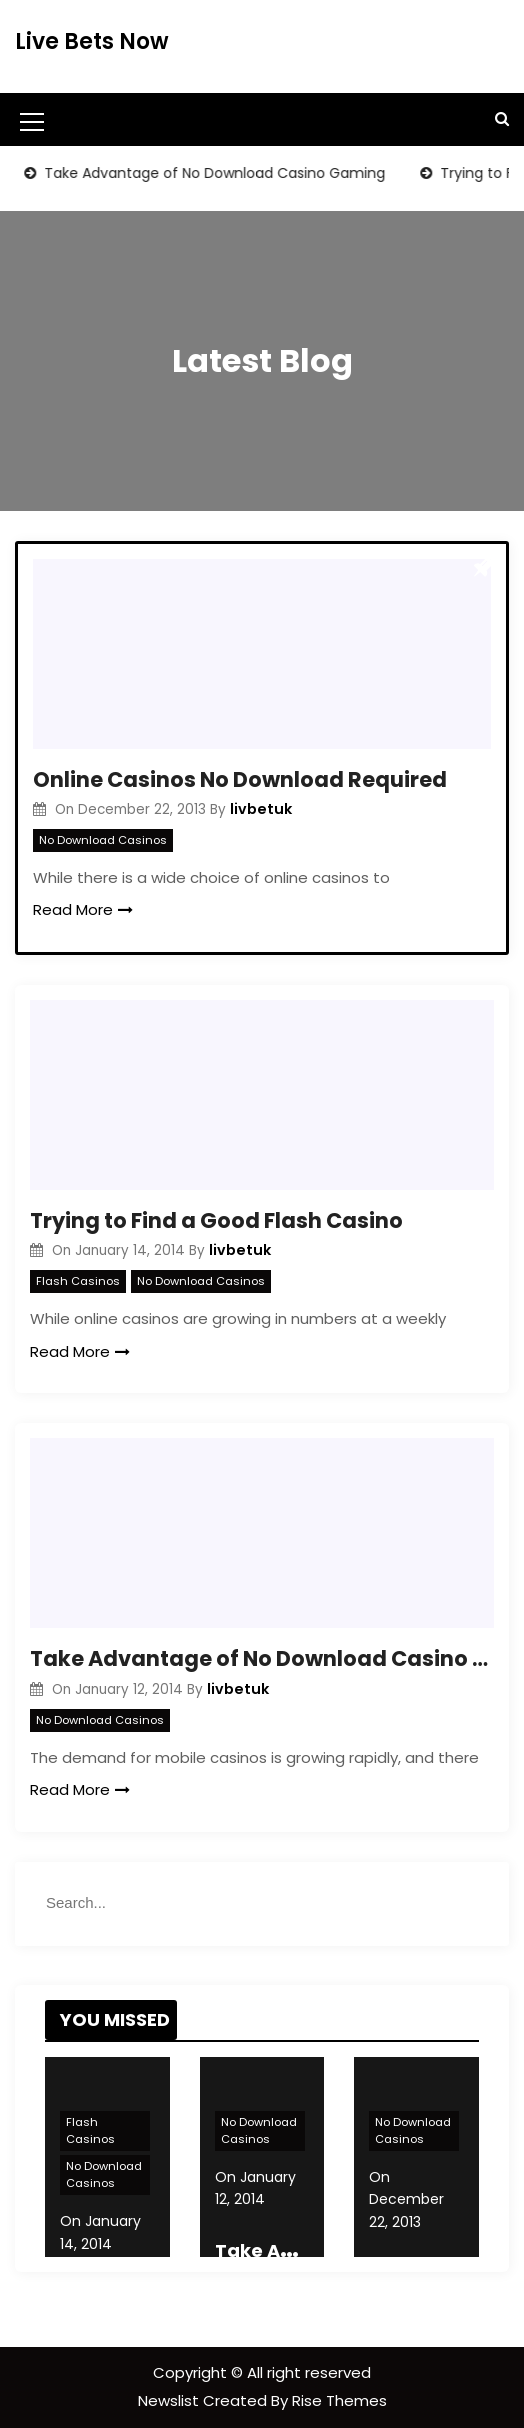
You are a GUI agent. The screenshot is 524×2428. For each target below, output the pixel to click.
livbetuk (261, 809)
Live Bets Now (92, 41)
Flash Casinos (78, 1281)
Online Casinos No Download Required (240, 779)
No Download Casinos (103, 840)
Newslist (170, 2400)
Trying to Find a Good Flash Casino (216, 1220)
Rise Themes (339, 2400)
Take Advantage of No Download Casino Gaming (220, 173)
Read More (83, 909)
